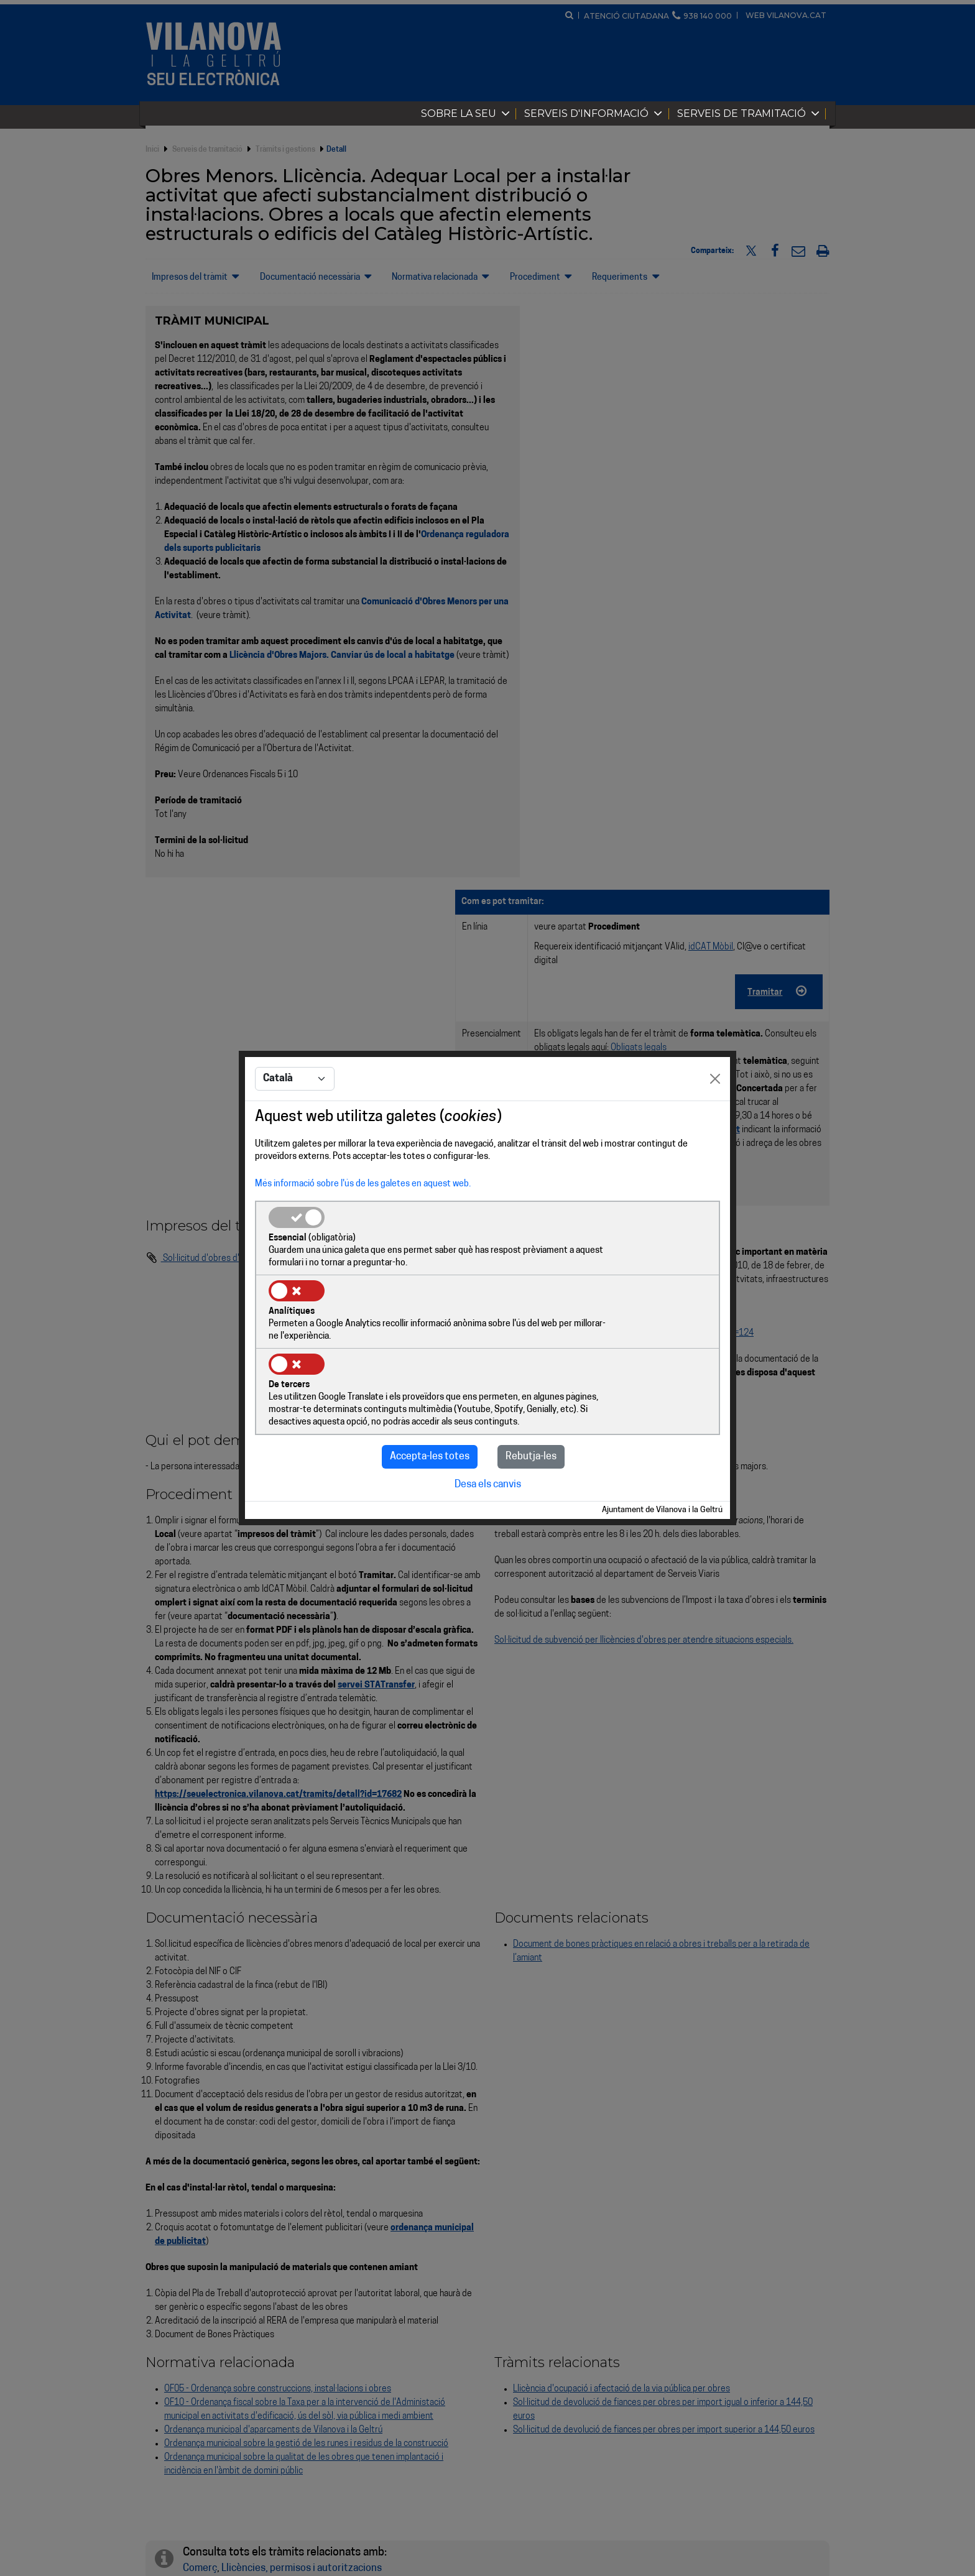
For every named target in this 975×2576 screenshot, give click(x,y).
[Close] (715, 1117)
